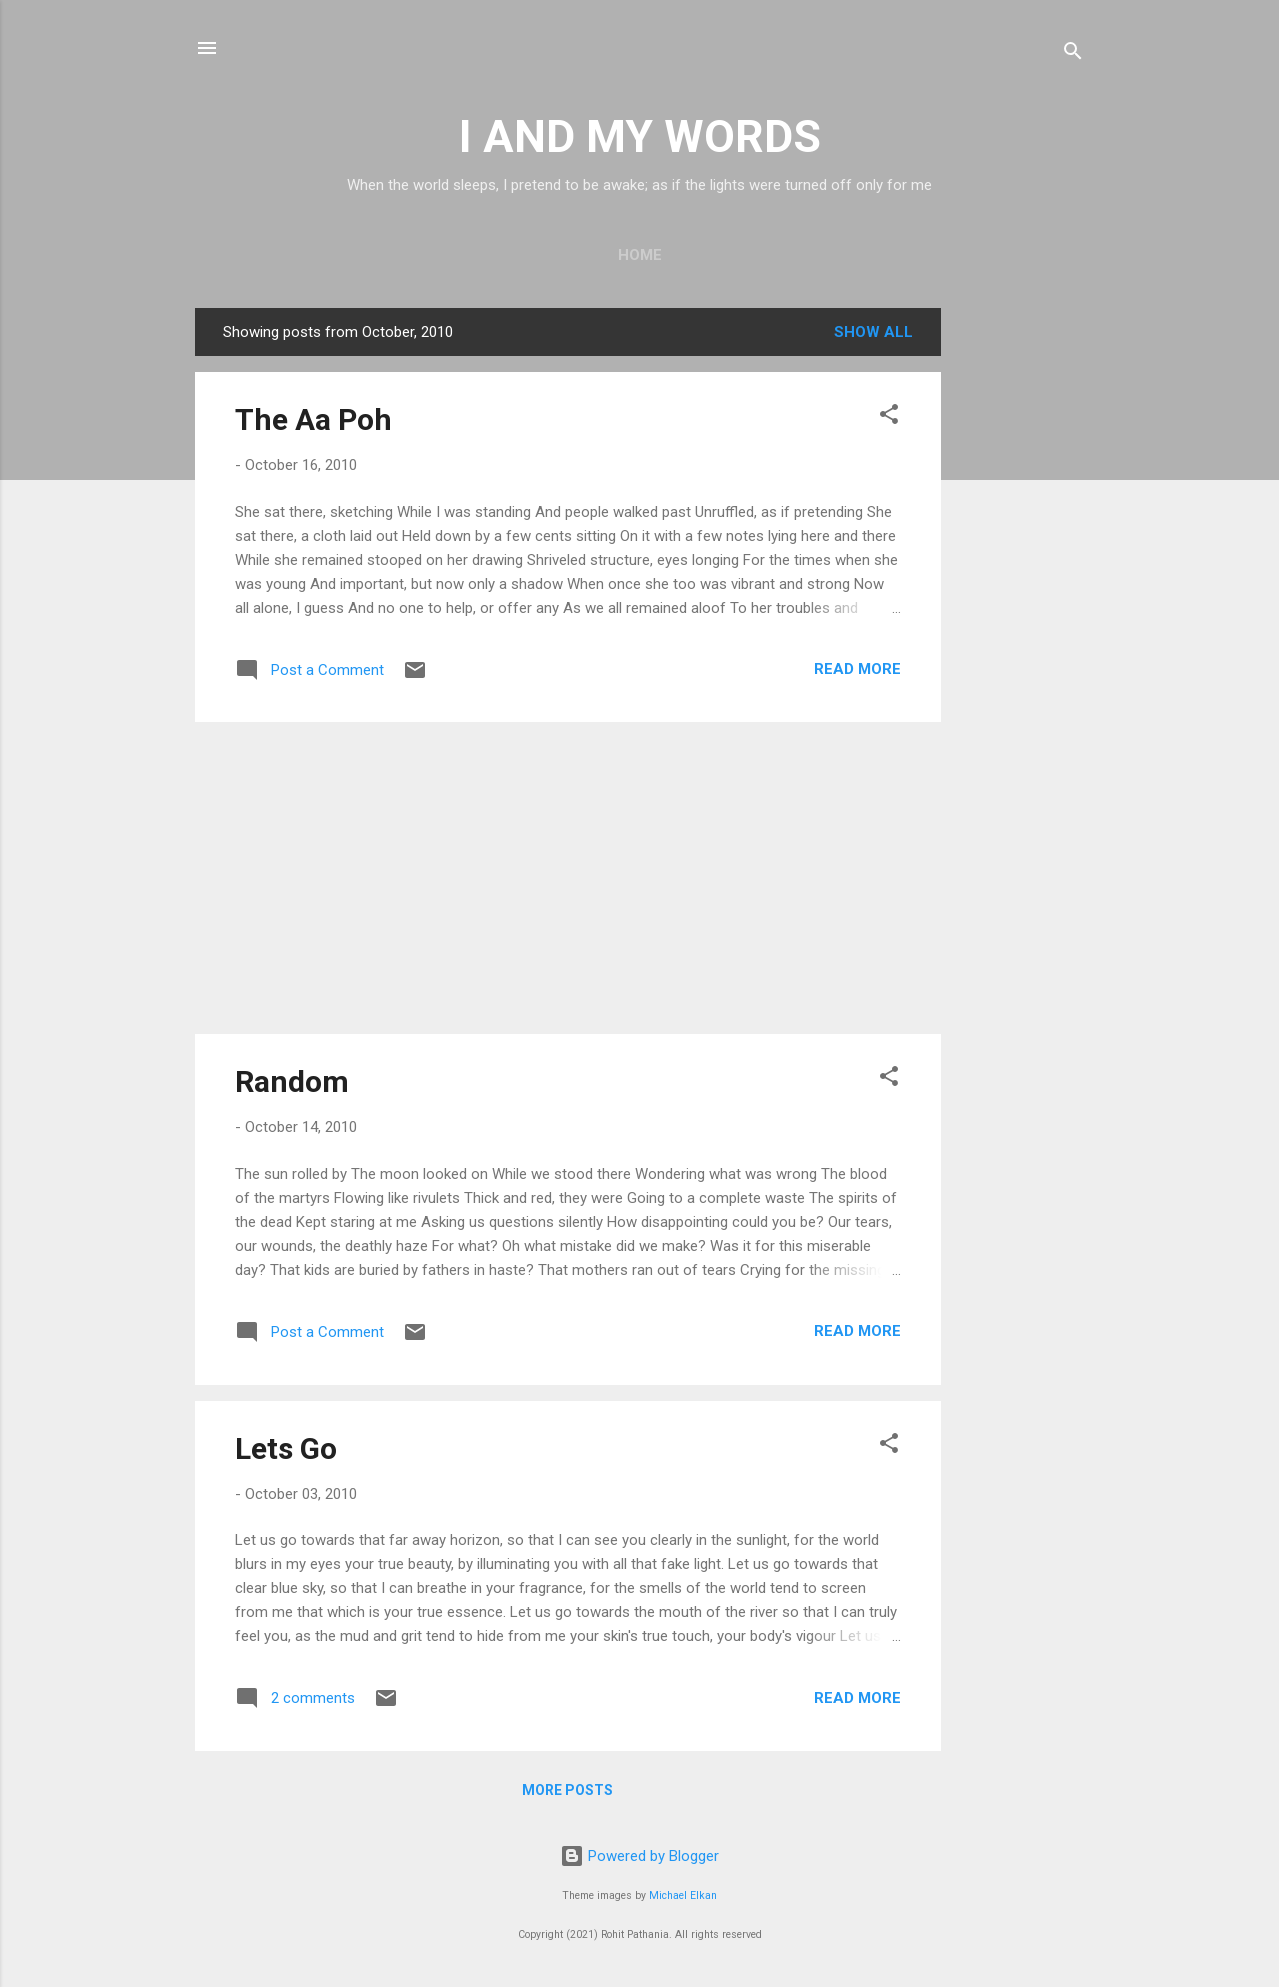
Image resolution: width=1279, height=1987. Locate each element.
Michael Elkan (683, 1895)
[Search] (1073, 54)
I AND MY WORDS (640, 136)
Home (640, 255)
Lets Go (286, 1448)
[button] (889, 417)
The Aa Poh (313, 419)
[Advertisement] (1021, 608)
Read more (857, 669)
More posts (567, 1790)
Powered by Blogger (639, 1856)
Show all (873, 332)
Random (292, 1081)
